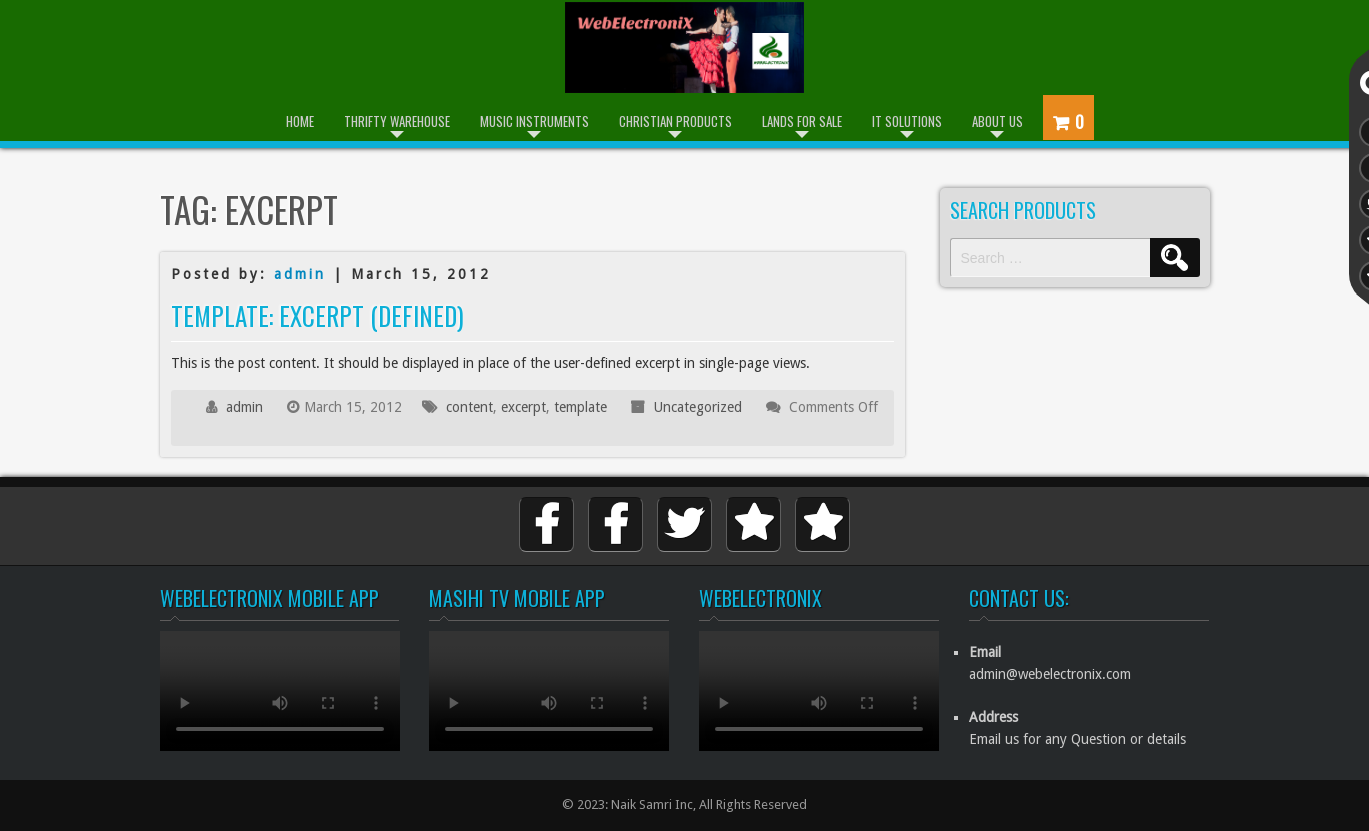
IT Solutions (907, 121)
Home (300, 121)
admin (300, 274)
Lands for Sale (802, 121)
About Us (997, 121)
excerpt (523, 407)
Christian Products (675, 121)
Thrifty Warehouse (397, 121)
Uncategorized (698, 407)
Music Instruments (534, 121)
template (580, 407)
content (469, 407)
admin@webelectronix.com (1050, 674)
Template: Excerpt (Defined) (317, 315)
